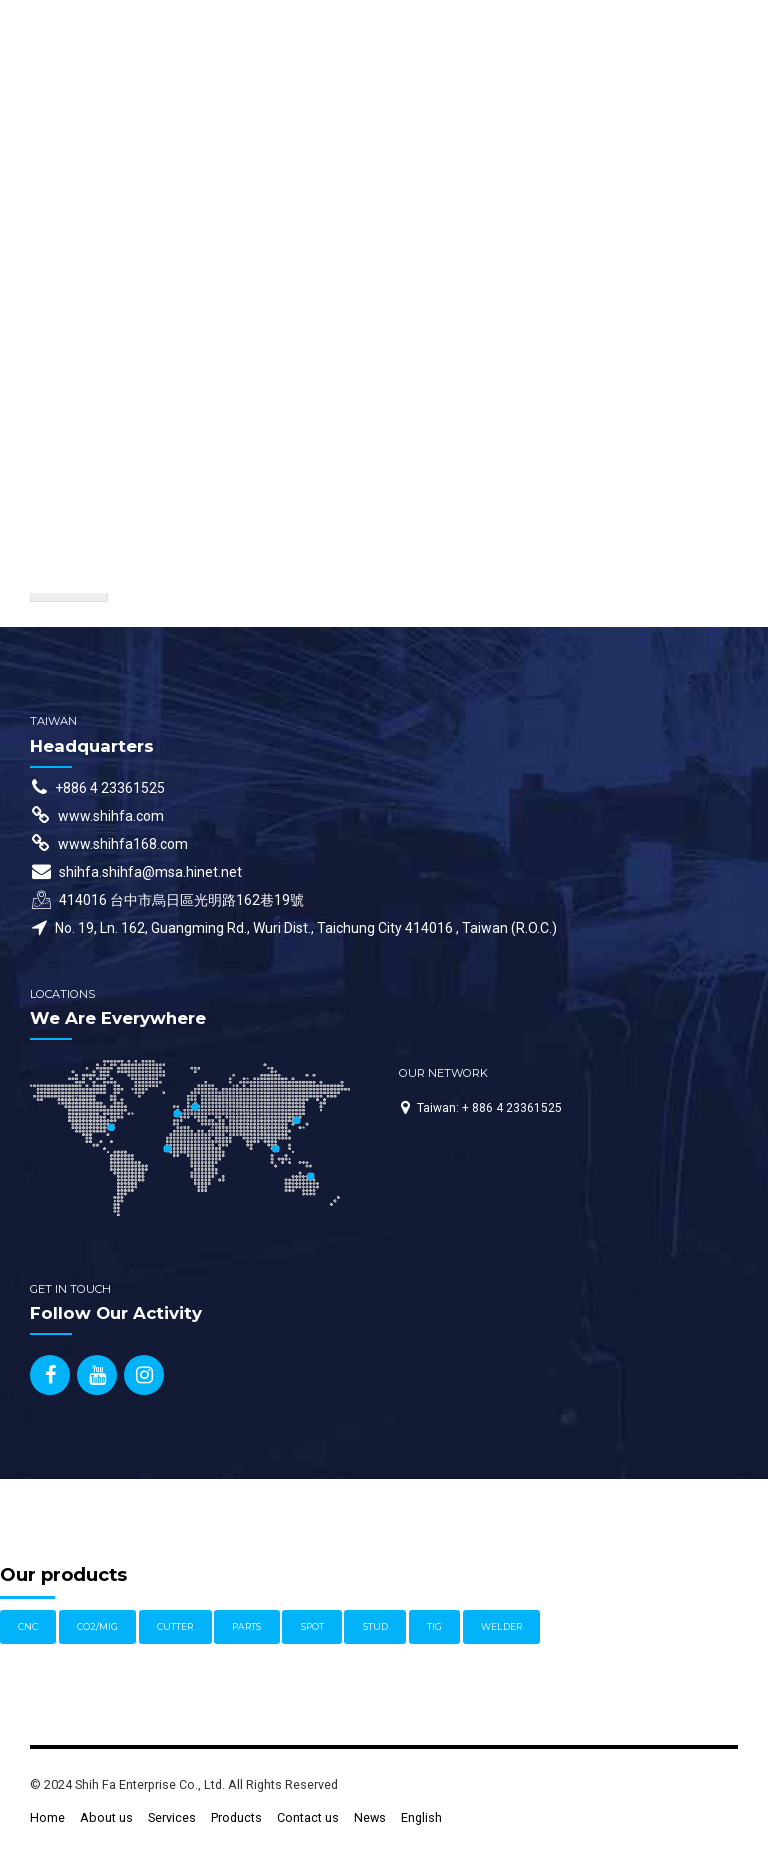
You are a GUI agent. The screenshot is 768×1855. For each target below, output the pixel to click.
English (421, 1817)
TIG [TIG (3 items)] (434, 1626)
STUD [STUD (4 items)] (375, 1626)
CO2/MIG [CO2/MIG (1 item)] (97, 1626)
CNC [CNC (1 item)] (28, 1626)
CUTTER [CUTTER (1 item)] (175, 1626)
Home (47, 1817)
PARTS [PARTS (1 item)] (246, 1626)
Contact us (308, 1817)
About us (106, 1817)
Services (172, 1817)
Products (236, 1817)
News (370, 1817)
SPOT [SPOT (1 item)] (312, 1626)
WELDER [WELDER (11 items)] (501, 1626)
